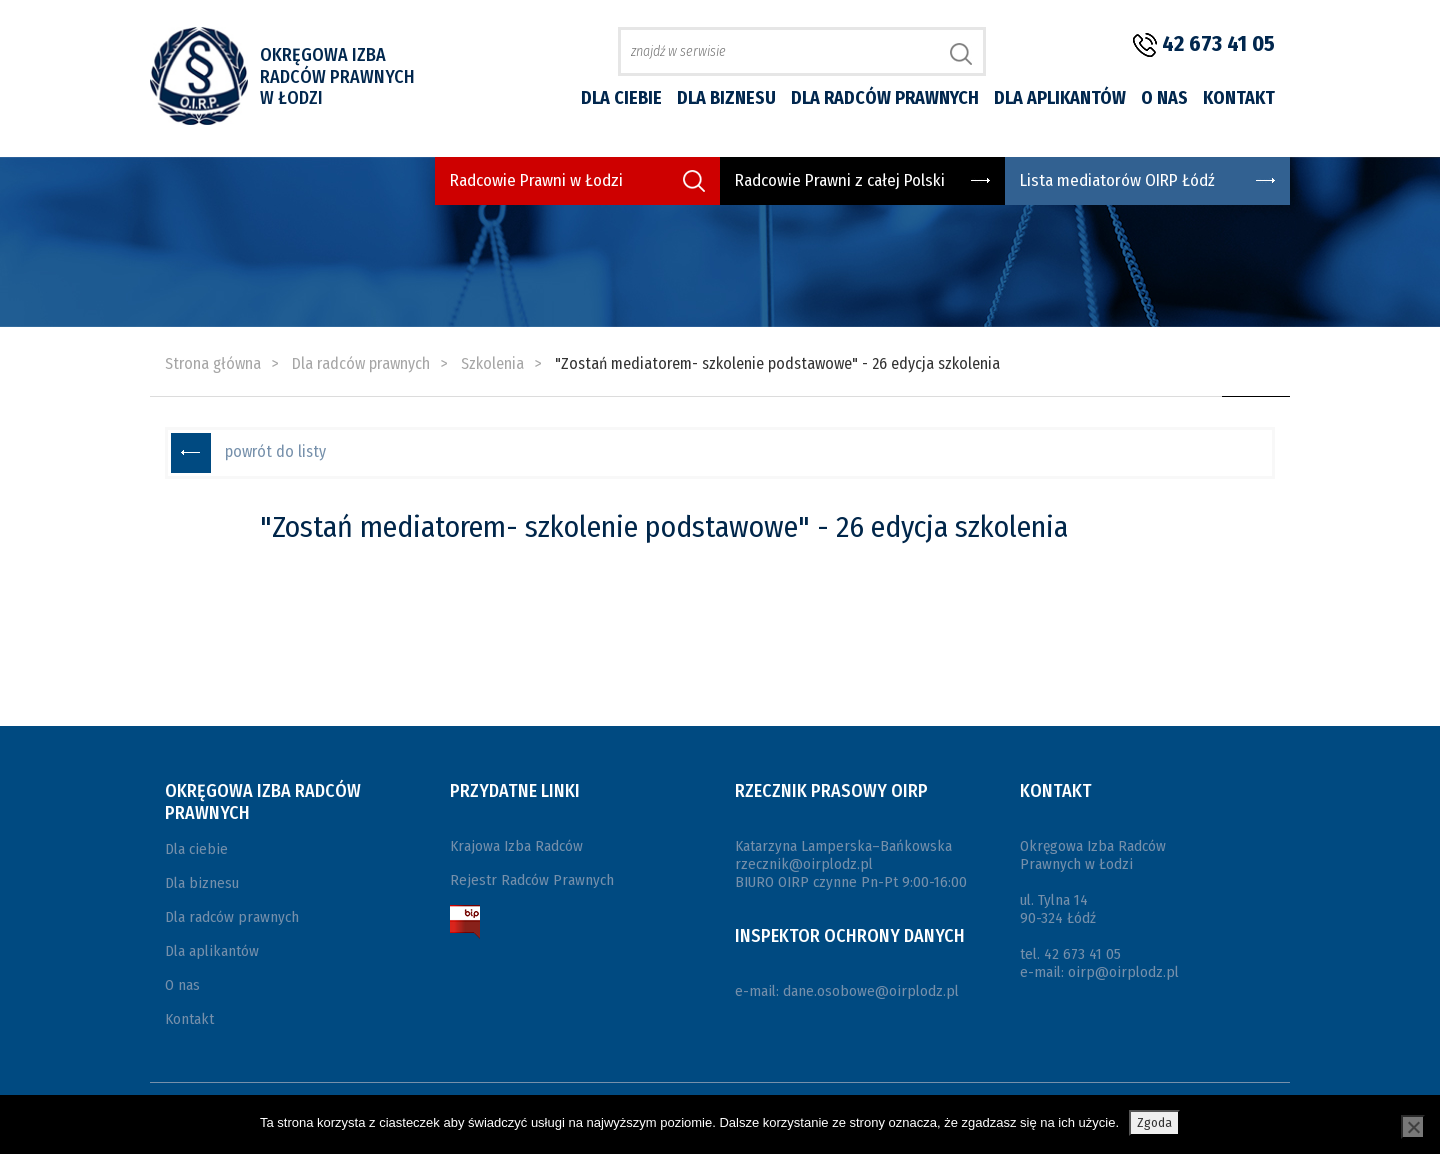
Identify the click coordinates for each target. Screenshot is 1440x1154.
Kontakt (1239, 98)
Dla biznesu (726, 98)
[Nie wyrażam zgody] (1413, 1127)
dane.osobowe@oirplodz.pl (871, 991)
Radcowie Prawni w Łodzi (536, 180)
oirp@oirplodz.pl (1123, 972)
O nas (1164, 98)
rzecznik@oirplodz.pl (804, 864)
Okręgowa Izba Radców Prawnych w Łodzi (337, 76)
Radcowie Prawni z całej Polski (840, 180)
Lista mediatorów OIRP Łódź (1117, 180)
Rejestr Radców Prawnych (532, 880)
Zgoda (1154, 1122)
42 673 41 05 (1218, 43)
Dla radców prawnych (885, 98)
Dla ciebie (621, 98)
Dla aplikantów (1060, 98)
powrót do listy (275, 451)
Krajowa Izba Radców (516, 846)
